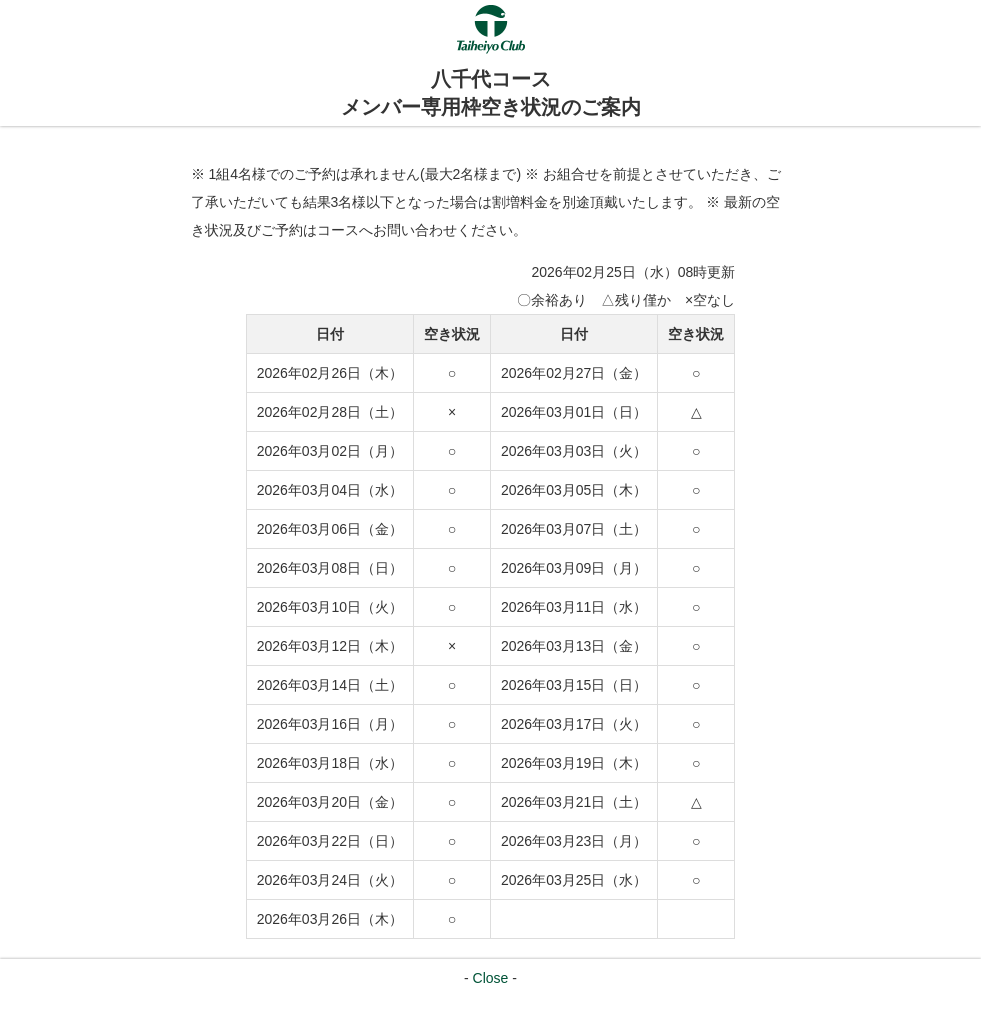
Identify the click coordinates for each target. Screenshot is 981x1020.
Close (491, 978)
